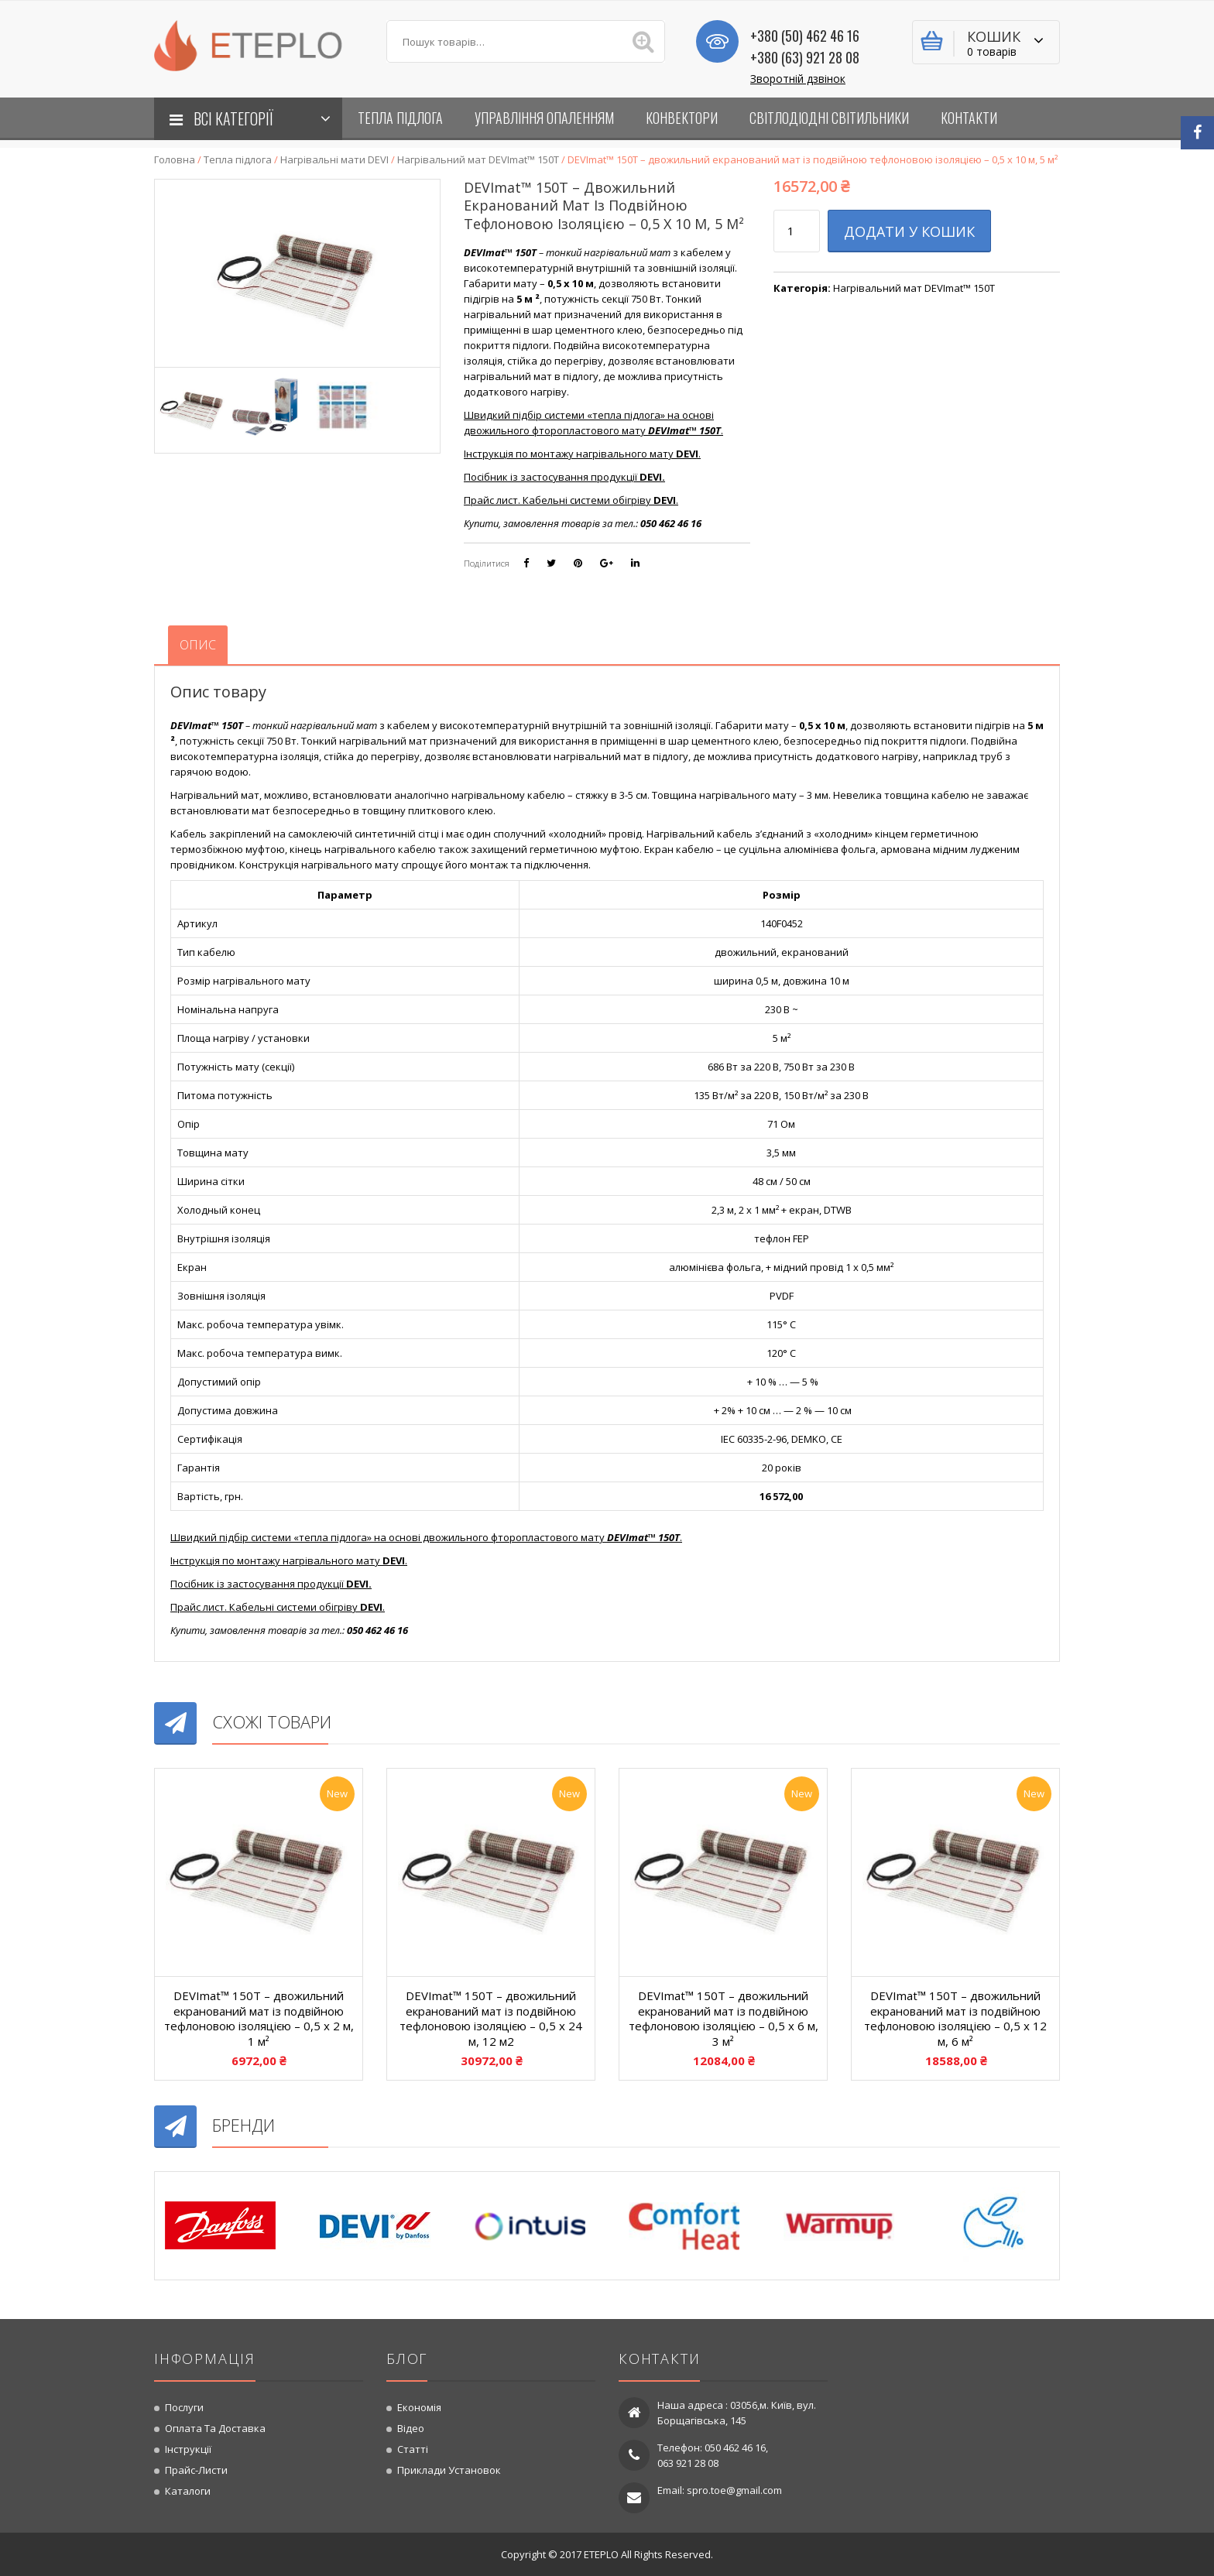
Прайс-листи (196, 2470)
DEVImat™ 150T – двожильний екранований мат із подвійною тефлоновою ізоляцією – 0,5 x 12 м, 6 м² (955, 2018)
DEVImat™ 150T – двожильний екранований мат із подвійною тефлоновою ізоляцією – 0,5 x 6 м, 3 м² (723, 2018)
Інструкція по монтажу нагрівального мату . (582, 454)
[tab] (198, 644)
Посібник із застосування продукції (564, 477)
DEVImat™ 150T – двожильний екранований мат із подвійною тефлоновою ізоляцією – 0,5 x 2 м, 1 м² (259, 2018)
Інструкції (188, 2449)
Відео (410, 2428)
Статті (412, 2449)
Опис (198, 644)
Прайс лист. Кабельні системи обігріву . (571, 500)
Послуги (184, 2407)
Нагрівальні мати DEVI (334, 159)
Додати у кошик (909, 231)
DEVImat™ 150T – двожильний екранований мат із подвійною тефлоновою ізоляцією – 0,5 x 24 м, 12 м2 (491, 2018)
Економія (419, 2407)
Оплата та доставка (215, 2428)
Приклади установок (449, 2470)
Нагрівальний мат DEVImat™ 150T (478, 159)
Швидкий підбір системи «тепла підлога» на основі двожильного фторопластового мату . (593, 422)
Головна (174, 159)
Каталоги (188, 2491)
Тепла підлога (238, 159)
